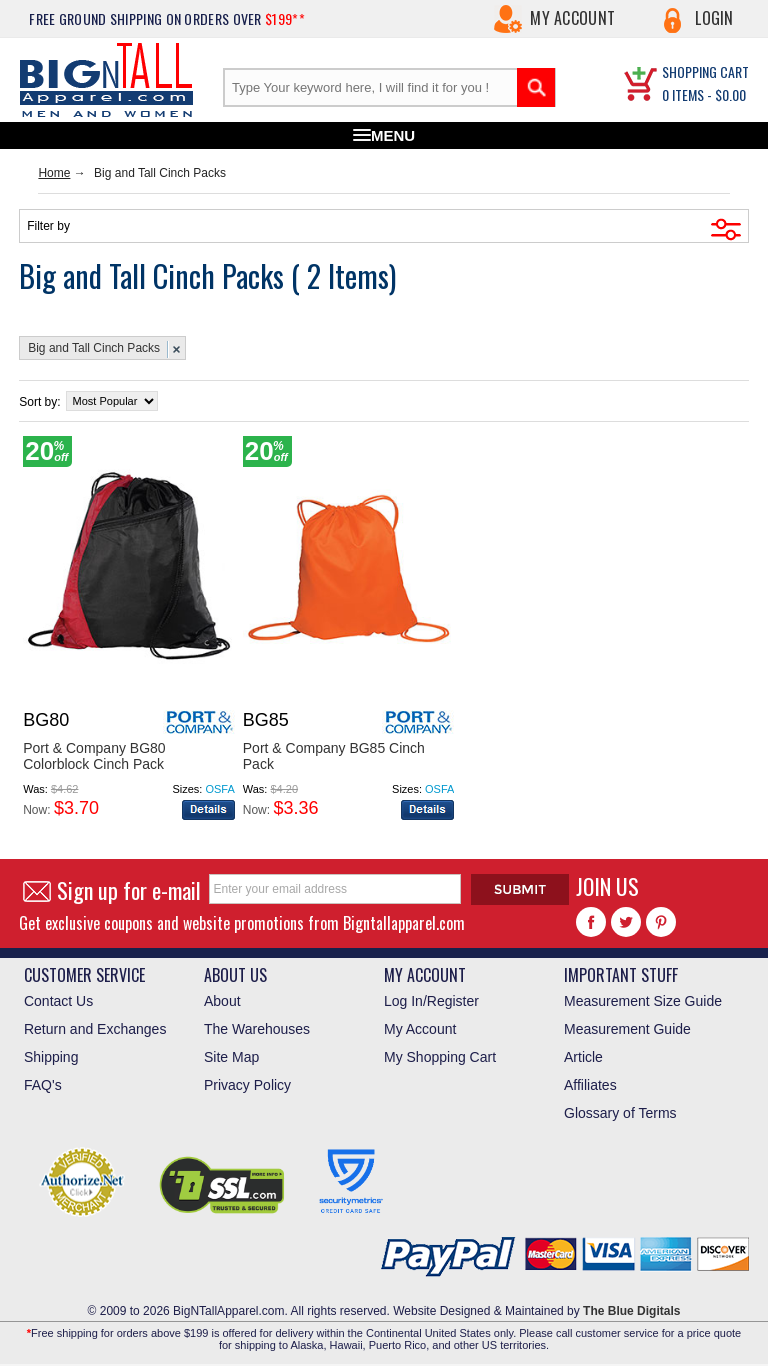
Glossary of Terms (620, 1113)
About (222, 1001)
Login (714, 18)
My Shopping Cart (440, 1057)
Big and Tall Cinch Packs (94, 348)
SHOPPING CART (705, 71)
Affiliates (590, 1085)
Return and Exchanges (95, 1029)
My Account (572, 18)
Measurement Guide (627, 1029)
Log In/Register (431, 1001)
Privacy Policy (247, 1085)
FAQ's (43, 1085)
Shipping (51, 1057)
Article (583, 1057)
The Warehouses (257, 1029)
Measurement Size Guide (643, 1001)
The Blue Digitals (631, 1311)
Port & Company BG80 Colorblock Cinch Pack (94, 756)
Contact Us (58, 1001)
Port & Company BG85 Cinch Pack (334, 756)
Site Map (231, 1057)
